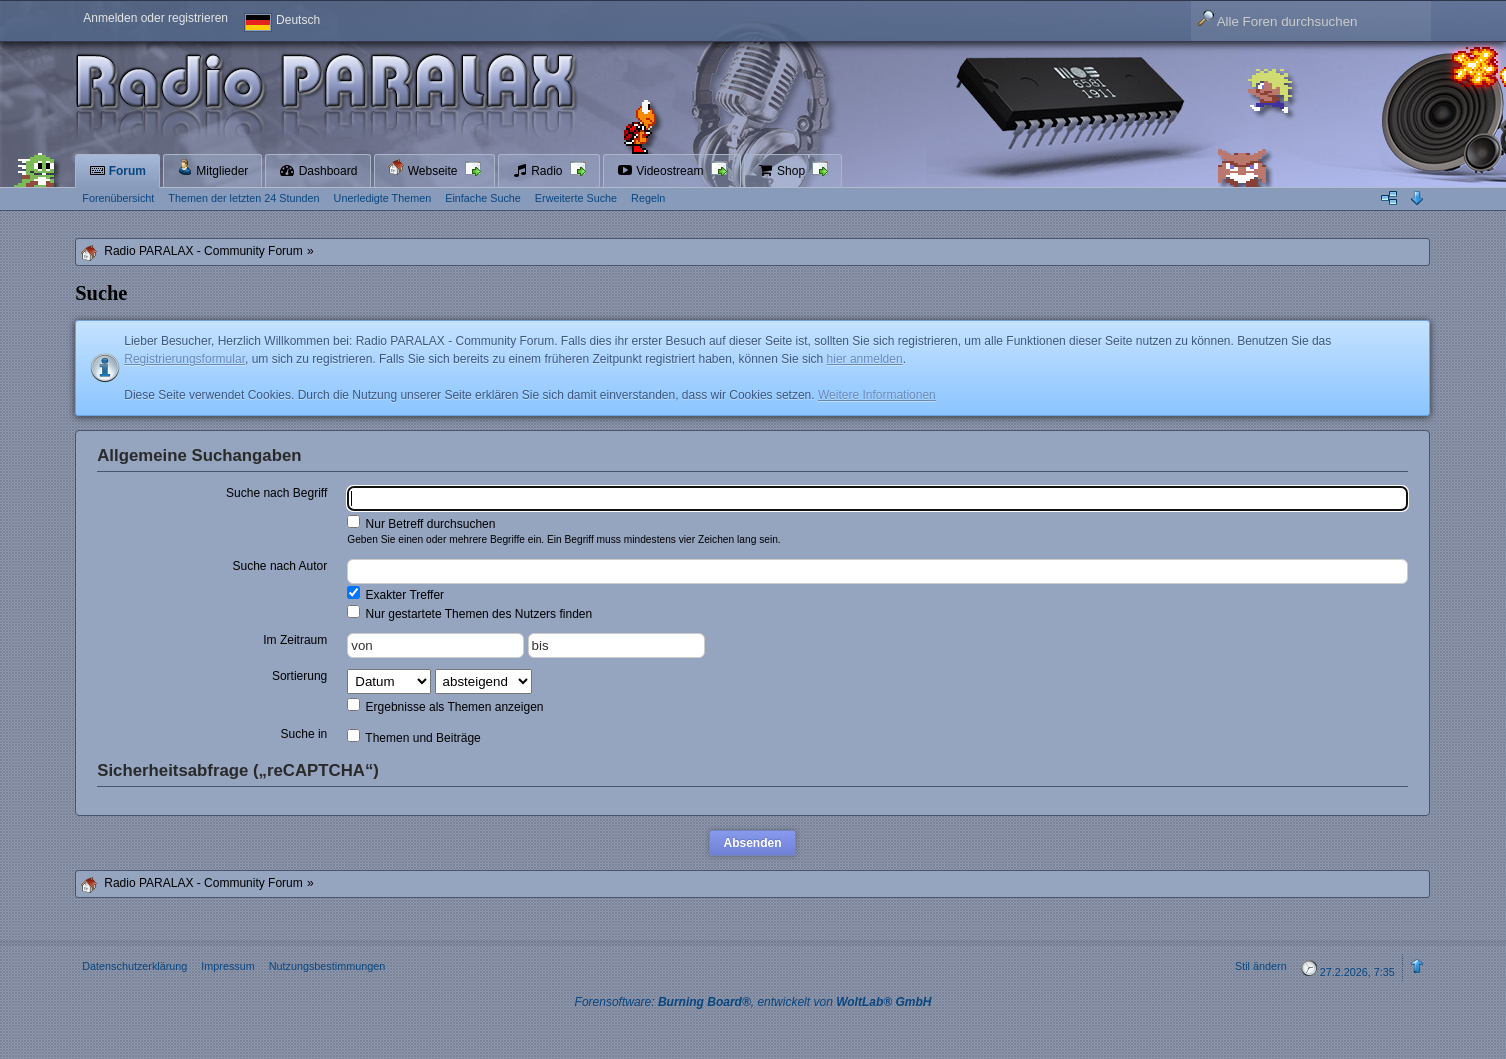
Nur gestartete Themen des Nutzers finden (469, 613)
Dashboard (318, 171)
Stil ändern (1261, 966)
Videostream (662, 171)
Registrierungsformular (184, 359)
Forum (117, 171)
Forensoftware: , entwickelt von (753, 1002)
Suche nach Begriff (276, 493)
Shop (783, 171)
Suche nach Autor (280, 566)
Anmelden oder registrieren (155, 18)
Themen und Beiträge (414, 737)
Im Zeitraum (295, 640)
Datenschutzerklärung (134, 966)
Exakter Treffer (395, 594)
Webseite (424, 168)
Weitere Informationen (877, 395)
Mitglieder (212, 168)
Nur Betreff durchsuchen (421, 523)
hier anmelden (865, 359)
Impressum (227, 966)
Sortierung (299, 676)
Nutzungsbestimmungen (327, 966)
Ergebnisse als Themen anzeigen (445, 706)
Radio (539, 171)
